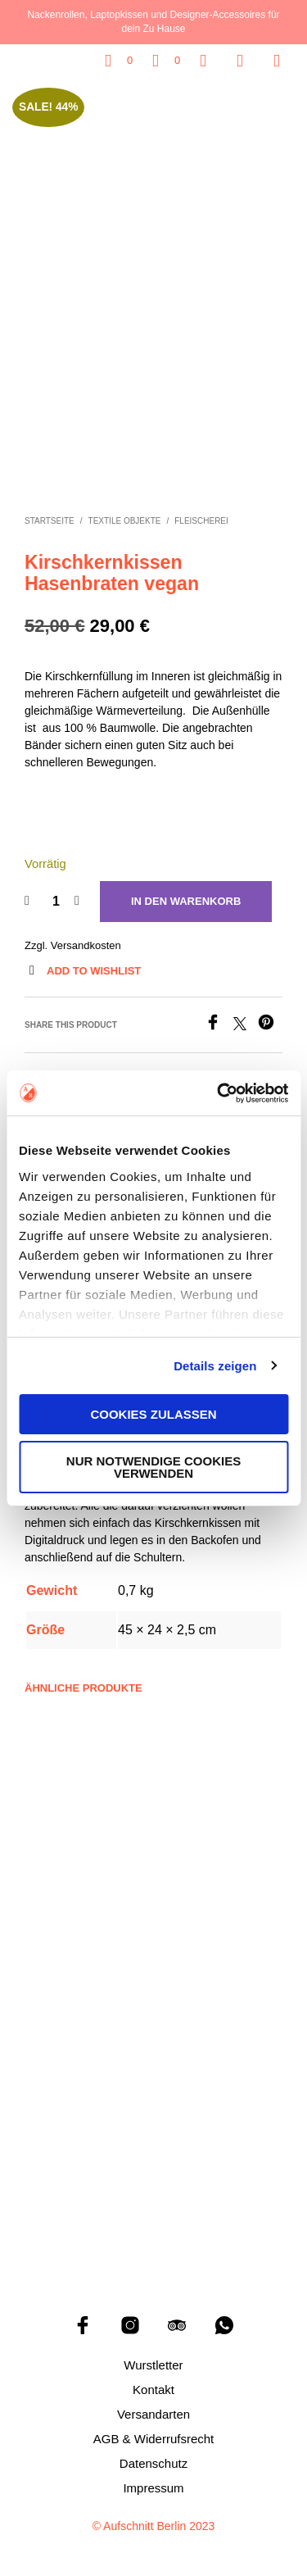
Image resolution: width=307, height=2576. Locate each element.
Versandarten (153, 2410)
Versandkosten (86, 941)
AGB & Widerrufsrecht (153, 2435)
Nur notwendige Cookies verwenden (153, 1467)
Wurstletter (153, 2361)
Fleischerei (201, 517)
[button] (119, 60)
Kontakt (153, 2385)
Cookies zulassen (153, 1414)
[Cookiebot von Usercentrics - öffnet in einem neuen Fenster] (218, 1093)
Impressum (153, 2484)
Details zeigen (215, 1366)
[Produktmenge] (56, 897)
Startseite (49, 517)
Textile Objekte (124, 517)
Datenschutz (153, 2459)
